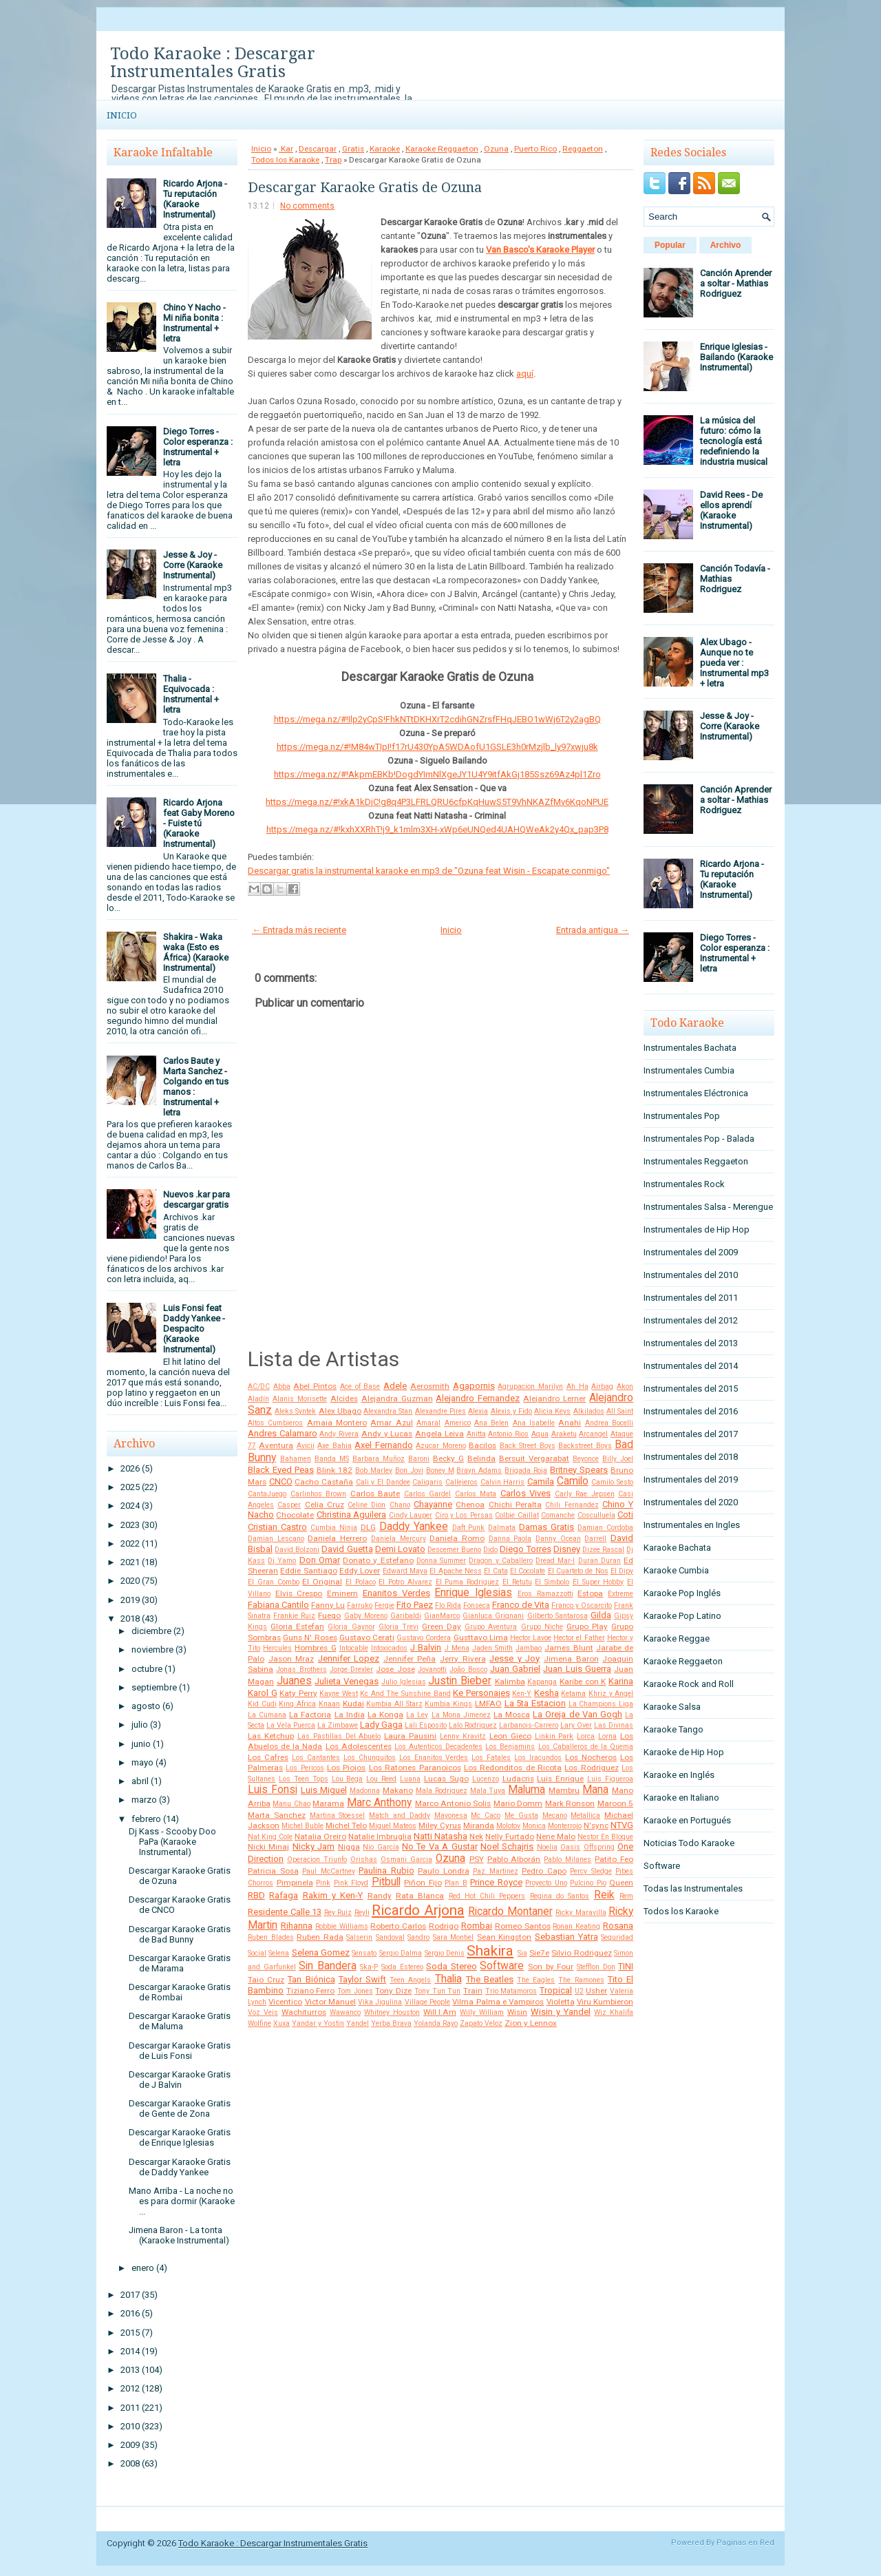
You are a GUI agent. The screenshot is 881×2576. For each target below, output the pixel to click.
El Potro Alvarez (405, 1582)
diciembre (151, 1631)
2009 (130, 2445)
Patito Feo (614, 1859)
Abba (281, 1386)
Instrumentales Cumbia (689, 1070)
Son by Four (550, 1966)
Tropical (556, 1990)
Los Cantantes (316, 1757)
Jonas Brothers (301, 1669)
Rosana (618, 1925)
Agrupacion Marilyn (530, 1386)
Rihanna (296, 1925)
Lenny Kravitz (463, 1736)
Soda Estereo (402, 1966)
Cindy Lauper (410, 1515)
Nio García (381, 1847)
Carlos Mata (476, 1493)
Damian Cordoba (605, 1527)
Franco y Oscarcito (581, 1605)
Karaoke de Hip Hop (684, 1752)
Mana (595, 1789)
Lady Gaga (381, 1724)
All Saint (619, 1411)
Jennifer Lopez (349, 1658)
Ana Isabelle (534, 1422)
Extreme (620, 1593)
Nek (476, 1836)
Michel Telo (346, 1825)
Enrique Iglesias (473, 1593)
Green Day (441, 1626)
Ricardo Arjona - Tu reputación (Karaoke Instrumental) (195, 199)
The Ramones (581, 1980)
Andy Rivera (339, 1434)
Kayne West (338, 1693)
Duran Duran (599, 1560)
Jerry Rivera (463, 1659)
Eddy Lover (359, 1570)
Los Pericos (304, 1767)
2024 (130, 1505)
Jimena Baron (571, 1659)
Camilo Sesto (612, 1482)
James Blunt (568, 1648)
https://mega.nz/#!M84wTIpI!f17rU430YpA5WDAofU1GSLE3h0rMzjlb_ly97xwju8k (437, 747)
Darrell (595, 1538)
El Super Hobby (598, 1582)
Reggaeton (582, 149)
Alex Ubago (340, 1411)
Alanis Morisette (300, 1398)
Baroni (418, 1458)
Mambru (564, 1790)
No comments (307, 206)
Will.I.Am (439, 2012)
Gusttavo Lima (481, 1637)
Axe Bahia (334, 1445)
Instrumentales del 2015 (691, 1388)
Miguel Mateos (392, 1825)
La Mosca (511, 1714)
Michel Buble (302, 1825)
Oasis (570, 1847)
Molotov (508, 1825)
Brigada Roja (526, 1470)
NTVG (622, 1825)
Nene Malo (555, 1836)
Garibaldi (405, 1615)
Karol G (262, 1693)
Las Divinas (613, 1725)
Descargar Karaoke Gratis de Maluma (180, 2021)
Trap (333, 160)
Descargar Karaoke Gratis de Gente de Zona (180, 2108)
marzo (144, 1799)
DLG (368, 1527)
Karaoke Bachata (677, 1547)
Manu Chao (291, 1803)
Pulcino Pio (588, 1882)
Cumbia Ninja (333, 1527)
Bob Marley (373, 1470)
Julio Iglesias (403, 1681)
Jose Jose (395, 1669)
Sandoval (390, 1937)
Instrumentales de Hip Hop (697, 1229)
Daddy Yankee (413, 1526)
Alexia (478, 1411)
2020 (130, 1580)
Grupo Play (587, 1626)
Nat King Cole (270, 1836)
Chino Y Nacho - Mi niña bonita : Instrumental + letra (194, 323)
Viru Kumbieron (605, 2002)
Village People (427, 2002)
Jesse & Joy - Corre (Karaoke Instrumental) (192, 564)
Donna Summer (441, 1560)
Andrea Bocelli (609, 1422)
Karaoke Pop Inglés (682, 1593)
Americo (458, 1422)
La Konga (385, 1714)
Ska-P (369, 1966)
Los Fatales (491, 1757)
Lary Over (576, 1725)
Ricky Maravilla (580, 1912)
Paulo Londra (443, 1871)
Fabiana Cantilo (278, 1605)
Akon (625, 1386)
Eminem (342, 1593)
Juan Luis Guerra (577, 1669)
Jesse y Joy (514, 1658)
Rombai (476, 1925)
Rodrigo (443, 1926)
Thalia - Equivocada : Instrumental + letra (191, 694)
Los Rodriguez (591, 1767)
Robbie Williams (341, 1926)
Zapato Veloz (481, 2023)
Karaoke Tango (673, 1729)
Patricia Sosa (273, 1871)
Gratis (353, 149)
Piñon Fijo (423, 1882)
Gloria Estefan (297, 1626)
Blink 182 (334, 1470)
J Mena (457, 1648)
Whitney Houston (392, 2012)
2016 (130, 2313)
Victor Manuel (330, 2002)
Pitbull (386, 1882)
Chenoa (470, 1504)
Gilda (601, 1615)
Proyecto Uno (546, 1882)
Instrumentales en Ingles (692, 1525)
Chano (400, 1504)
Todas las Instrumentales (693, 1888)
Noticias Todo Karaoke (689, 1843)
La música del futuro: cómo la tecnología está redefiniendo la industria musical (733, 441)
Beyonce (586, 1458)
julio (139, 1724)
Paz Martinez (495, 1871)
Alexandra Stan (387, 1411)
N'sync (596, 1825)
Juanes (294, 1681)
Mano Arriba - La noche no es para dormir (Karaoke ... (182, 2201)
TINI (625, 1966)
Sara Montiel (453, 1937)
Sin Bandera (328, 1966)
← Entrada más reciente (299, 930)
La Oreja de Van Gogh (577, 1714)
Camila (540, 1481)
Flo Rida (448, 1605)
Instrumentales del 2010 (691, 1275)
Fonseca (476, 1605)
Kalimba (510, 1681)
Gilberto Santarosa (557, 1615)
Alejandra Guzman (397, 1398)
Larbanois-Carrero (528, 1725)
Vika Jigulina (380, 2002)
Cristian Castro (277, 1527)
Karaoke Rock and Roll (689, 1684)
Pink (323, 1882)
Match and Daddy (399, 1815)
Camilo (572, 1481)
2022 (130, 1543)
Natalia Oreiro (320, 1836)
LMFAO (488, 1703)
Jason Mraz (291, 1659)
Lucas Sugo (446, 1778)
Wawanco (345, 2012)
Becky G (448, 1458)
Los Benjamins (510, 1746)
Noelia (547, 1847)
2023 (130, 1525)
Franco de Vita (520, 1605)
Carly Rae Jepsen (585, 1493)
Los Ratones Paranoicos (415, 1767)
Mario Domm (517, 1803)
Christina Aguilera (351, 1514)
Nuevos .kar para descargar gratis (196, 1199)
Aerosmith (429, 1386)
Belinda (481, 1458)
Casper (289, 1504)
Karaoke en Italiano (681, 1797)
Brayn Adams (479, 1470)
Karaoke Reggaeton (441, 149)
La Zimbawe (337, 1725)
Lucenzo (485, 1778)
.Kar (286, 149)
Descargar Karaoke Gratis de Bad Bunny (180, 1934)
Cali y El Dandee (383, 1482)
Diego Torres (525, 1549)
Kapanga (542, 1681)
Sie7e (539, 1953)
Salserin (359, 1937)
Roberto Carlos (398, 1926)
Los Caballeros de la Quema (586, 1746)
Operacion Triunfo (317, 1859)
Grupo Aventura (491, 1626)
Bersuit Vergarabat (534, 1458)
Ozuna (496, 149)
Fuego (329, 1615)
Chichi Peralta (515, 1504)
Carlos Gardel (428, 1493)
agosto (145, 1706)
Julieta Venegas (347, 1681)
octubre (146, 1669)
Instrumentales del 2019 (691, 1479)
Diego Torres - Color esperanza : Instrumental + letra (198, 447)
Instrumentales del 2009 (691, 1252)
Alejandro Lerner (554, 1398)
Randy (380, 1895)
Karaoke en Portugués (687, 1820)
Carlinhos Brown (318, 1493)
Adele (395, 1386)
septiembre (154, 1687)
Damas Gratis (546, 1527)
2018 (130, 1618)
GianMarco (442, 1615)
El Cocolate (527, 1571)
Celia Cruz (324, 1504)
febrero (146, 1819)
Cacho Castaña (324, 1482)
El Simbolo (552, 1582)
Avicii (306, 1445)
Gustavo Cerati (366, 1637)
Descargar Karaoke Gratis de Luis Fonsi (180, 2050)
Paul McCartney (328, 1871)
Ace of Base (360, 1386)
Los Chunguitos (369, 1757)
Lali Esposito (426, 1725)
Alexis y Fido (511, 1411)
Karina (620, 1681)
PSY (476, 1859)
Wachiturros (304, 2012)
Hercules (277, 1648)
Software (502, 1966)
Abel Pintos (315, 1386)
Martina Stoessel (337, 1815)
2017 (130, 2295)
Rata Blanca (420, 1895)
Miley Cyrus (439, 1825)
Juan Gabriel (515, 1669)
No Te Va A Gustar (440, 1846)
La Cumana (267, 1714)
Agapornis (474, 1386)
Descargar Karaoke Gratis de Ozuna (365, 187)
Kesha (546, 1693)
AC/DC (259, 1386)
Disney (566, 1549)
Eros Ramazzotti (545, 1593)
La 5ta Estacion (535, 1703)
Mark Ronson (570, 1803)
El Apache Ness (455, 1571)
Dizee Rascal (603, 1549)
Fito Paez (414, 1605)
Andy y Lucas (386, 1433)
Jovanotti (432, 1669)
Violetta (560, 2002)
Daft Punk (468, 1527)
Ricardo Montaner (510, 1911)
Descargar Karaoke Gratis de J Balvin (180, 2079)
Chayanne (433, 1504)
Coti (625, 1514)
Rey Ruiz (338, 1912)
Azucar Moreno (440, 1445)
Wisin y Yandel (561, 2012)
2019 (130, 1600)
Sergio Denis (445, 1953)
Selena (278, 1953)
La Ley (417, 1714)
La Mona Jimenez (461, 1714)
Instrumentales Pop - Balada (699, 1138)
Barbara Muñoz (378, 1458)
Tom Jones (355, 1991)
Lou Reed (381, 1778)
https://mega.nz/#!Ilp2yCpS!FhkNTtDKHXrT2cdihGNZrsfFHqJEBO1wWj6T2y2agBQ (437, 719)
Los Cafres (268, 1757)
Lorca (586, 1736)
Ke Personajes (481, 1693)
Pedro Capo (544, 1871)
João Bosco (468, 1669)
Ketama (573, 1693)
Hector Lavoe (530, 1637)
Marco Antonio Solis (453, 1803)
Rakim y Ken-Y (333, 1895)
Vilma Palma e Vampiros (498, 2002)
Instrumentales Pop (682, 1116)
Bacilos (482, 1445)
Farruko (359, 1605)
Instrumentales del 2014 (691, 1366)
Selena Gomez (321, 1952)
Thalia (448, 1979)
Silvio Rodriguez (581, 1953)
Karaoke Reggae (677, 1638)
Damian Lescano (276, 1538)
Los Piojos (346, 1767)
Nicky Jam (314, 1846)
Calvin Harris (502, 1482)
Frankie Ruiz (294, 1615)
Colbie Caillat (516, 1515)
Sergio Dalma (400, 1953)
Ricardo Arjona (418, 1910)
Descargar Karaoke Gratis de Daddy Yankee (180, 2167)
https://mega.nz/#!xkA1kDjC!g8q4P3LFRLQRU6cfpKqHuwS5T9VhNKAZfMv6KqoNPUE (437, 802)
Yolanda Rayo (436, 2023)
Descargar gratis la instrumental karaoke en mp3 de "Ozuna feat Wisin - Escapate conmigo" (429, 871)
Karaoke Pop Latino (682, 1616)
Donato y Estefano (378, 1560)
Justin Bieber (459, 1681)
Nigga (349, 1847)
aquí (524, 373)
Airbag (602, 1386)
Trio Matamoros (511, 1991)
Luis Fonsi (272, 1789)
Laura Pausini (410, 1736)
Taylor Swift (362, 1979)
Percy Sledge (591, 1871)
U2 (579, 1991)
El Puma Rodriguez (468, 1582)
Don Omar (319, 1560)
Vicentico (285, 2002)
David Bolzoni (297, 1549)
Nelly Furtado (509, 1836)
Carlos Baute (375, 1493)
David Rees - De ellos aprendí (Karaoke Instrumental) (731, 510)
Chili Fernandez (571, 1504)
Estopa (590, 1593)
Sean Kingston (504, 1937)
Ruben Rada (320, 1937)
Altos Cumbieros (275, 1422)
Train (472, 1991)
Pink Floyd (351, 1882)
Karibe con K (583, 1681)
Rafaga (283, 1895)
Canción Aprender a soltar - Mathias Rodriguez (736, 283)
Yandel (357, 2023)
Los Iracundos (538, 1757)
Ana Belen (491, 1422)
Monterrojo (565, 1825)
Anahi (569, 1422)
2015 (130, 2332)
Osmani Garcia (406, 1859)
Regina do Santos (560, 1896)
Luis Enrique (560, 1778)
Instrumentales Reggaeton (696, 1161)
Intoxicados (389, 1648)
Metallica (585, 1815)
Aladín (258, 1398)
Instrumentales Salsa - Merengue (708, 1207)
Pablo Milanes (567, 1859)
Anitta (476, 1434)
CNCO (281, 1481)
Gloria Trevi (398, 1626)
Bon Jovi (409, 1470)
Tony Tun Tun (437, 1991)
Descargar (318, 149)
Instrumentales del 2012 (691, 1320)
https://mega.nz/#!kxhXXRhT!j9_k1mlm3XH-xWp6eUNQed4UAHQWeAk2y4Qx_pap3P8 (437, 829)
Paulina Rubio (386, 1870)
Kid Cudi (262, 1703)
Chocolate (295, 1515)
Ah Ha (577, 1386)
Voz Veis (263, 2012)
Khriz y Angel (610, 1693)
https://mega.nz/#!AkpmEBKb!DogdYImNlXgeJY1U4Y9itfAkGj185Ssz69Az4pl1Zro (437, 774)
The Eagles (536, 1980)
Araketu (564, 1434)
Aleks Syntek (295, 1411)
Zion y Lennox (531, 2023)
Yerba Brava (391, 2023)
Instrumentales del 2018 (691, 1457)
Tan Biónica (311, 1979)
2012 (130, 2388)
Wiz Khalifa (613, 2012)
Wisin (517, 2012)
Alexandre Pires (440, 1411)
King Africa (297, 1703)
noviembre (152, 1649)
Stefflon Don (596, 1966)
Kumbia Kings (448, 1703)
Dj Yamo (282, 1560)
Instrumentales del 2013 (691, 1343)
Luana (410, 1778)
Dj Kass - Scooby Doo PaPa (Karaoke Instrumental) (172, 1841)
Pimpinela (295, 1882)
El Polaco (361, 1582)
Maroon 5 (615, 1803)
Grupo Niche (542, 1626)
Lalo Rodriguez (473, 1725)
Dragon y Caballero (500, 1560)
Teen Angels (410, 1980)
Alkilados (588, 1411)
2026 (130, 1468)
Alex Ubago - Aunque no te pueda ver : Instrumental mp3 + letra (734, 663)
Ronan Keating (576, 1926)
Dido (490, 1549)
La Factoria (310, 1714)
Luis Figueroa (610, 1778)
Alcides (344, 1398)
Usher (596, 1991)
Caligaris (427, 1482)
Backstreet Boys (584, 1445)
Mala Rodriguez (441, 1790)
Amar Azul (391, 1422)
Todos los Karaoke (285, 160)
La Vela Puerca (290, 1725)
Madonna (365, 1790)
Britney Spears (579, 1470)
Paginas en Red (745, 2542)
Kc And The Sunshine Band (405, 1693)
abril (140, 1781)
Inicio (122, 115)
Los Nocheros (591, 1757)
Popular (670, 245)
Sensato (364, 1953)
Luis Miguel (324, 1790)
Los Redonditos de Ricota (513, 1767)
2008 (130, 2463)
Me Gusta (521, 1815)
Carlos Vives (525, 1493)
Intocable (353, 1648)
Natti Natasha (440, 1836)
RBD (256, 1895)
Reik (604, 1895)
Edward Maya (405, 1571)
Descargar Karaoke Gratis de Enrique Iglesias (180, 2137)
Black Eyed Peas (281, 1470)
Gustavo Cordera (423, 1637)
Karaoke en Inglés (679, 1775)
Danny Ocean (558, 1538)
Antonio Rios (508, 1434)
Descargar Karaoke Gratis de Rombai (180, 1992)
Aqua (540, 1434)
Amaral (428, 1422)
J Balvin (425, 1647)
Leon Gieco (510, 1736)
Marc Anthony (379, 1803)
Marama (328, 1803)
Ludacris (518, 1778)
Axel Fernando (383, 1445)
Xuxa (281, 2023)
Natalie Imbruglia (380, 1836)
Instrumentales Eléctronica (696, 1093)
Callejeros (461, 1482)
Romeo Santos (523, 1926)
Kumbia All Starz (394, 1703)
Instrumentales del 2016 (691, 1411)
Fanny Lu (328, 1605)
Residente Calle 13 (284, 1912)
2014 (130, 2351)
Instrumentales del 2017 (691, 1434)
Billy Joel (617, 1458)
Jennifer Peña (409, 1659)
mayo (142, 1762)
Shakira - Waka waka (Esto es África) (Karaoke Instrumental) (196, 952)
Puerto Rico (535, 149)
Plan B (456, 1882)
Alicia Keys (552, 1411)
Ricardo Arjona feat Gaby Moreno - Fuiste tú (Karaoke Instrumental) (199, 823)
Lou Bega (347, 1778)
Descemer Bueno (454, 1549)
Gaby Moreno (366, 1615)
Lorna (607, 1736)
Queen (621, 1882)
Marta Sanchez (277, 1815)
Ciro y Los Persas (464, 1515)
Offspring (599, 1847)
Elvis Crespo (299, 1593)
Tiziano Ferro (310, 1991)
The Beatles (489, 1979)
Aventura (276, 1445)
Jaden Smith (492, 1648)
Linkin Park (554, 1736)
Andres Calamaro (282, 1433)
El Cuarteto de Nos (578, 1571)
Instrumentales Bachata (690, 1048)
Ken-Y (521, 1693)
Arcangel (593, 1434)
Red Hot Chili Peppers (487, 1896)
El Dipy (622, 1571)
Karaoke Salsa (672, 1706)
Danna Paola (510, 1538)
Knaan (329, 1703)
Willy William (482, 2012)
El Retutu (517, 1582)
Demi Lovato (400, 1549)
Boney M (440, 1470)
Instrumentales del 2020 (691, 1502)
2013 (130, 2370)
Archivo (725, 245)
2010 (130, 2426)
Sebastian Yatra (566, 1936)
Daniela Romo (457, 1538)
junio (141, 1744)
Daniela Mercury (398, 1538)
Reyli (362, 1912)
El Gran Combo (273, 1582)
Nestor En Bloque (605, 1836)
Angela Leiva (439, 1433)
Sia (522, 1953)
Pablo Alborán (514, 1859)
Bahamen (295, 1458)
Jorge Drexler (351, 1669)
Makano (398, 1790)
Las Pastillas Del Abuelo (339, 1736)
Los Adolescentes (359, 1746)
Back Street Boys (527, 1445)
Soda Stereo (451, 1966)
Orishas (363, 1859)
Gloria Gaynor (351, 1626)
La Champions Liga (601, 1703)
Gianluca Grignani (493, 1615)
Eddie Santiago (308, 1570)
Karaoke (385, 149)
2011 (130, 2407)
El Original (322, 1582)
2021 (130, 1562)
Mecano (554, 1815)
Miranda (478, 1825)
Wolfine (259, 2023)
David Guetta (346, 1549)
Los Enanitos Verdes (434, 1757)
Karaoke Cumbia (676, 1570)
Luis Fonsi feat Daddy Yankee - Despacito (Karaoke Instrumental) (194, 1328)
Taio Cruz (266, 1980)
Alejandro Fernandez (478, 1398)
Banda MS (332, 1458)
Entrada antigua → (592, 930)
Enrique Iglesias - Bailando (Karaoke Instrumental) (736, 357)
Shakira (490, 1951)
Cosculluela (596, 1515)
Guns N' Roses (310, 1637)
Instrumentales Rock (684, 1184)
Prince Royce (496, 1882)
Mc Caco (485, 1815)
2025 (130, 1487)
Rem (626, 1896)
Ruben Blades (271, 1937)
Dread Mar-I (555, 1560)
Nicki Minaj (268, 1847)
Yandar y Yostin (318, 2023)
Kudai (353, 1703)
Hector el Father (578, 1637)
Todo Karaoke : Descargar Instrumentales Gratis (212, 62)
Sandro (418, 1937)
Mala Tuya (488, 1790)
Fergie (384, 1605)
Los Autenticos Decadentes (438, 1746)
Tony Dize (393, 1991)
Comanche (558, 1515)
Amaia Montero (337, 1422)
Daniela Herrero (337, 1538)
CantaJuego (267, 1493)
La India (350, 1714)
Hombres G (315, 1648)
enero (142, 2268)
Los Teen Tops (303, 1778)
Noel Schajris (506, 1846)
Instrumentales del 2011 (691, 1297)
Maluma (526, 1789)
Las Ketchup (271, 1736)
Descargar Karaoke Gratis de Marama (180, 1963)
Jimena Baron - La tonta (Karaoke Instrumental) (179, 2235)
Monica (534, 1825)
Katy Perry (298, 1693)
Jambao (529, 1648)
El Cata (495, 1571)
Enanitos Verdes (396, 1593)
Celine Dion (366, 1504)
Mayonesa (450, 1815)
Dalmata (502, 1527)
